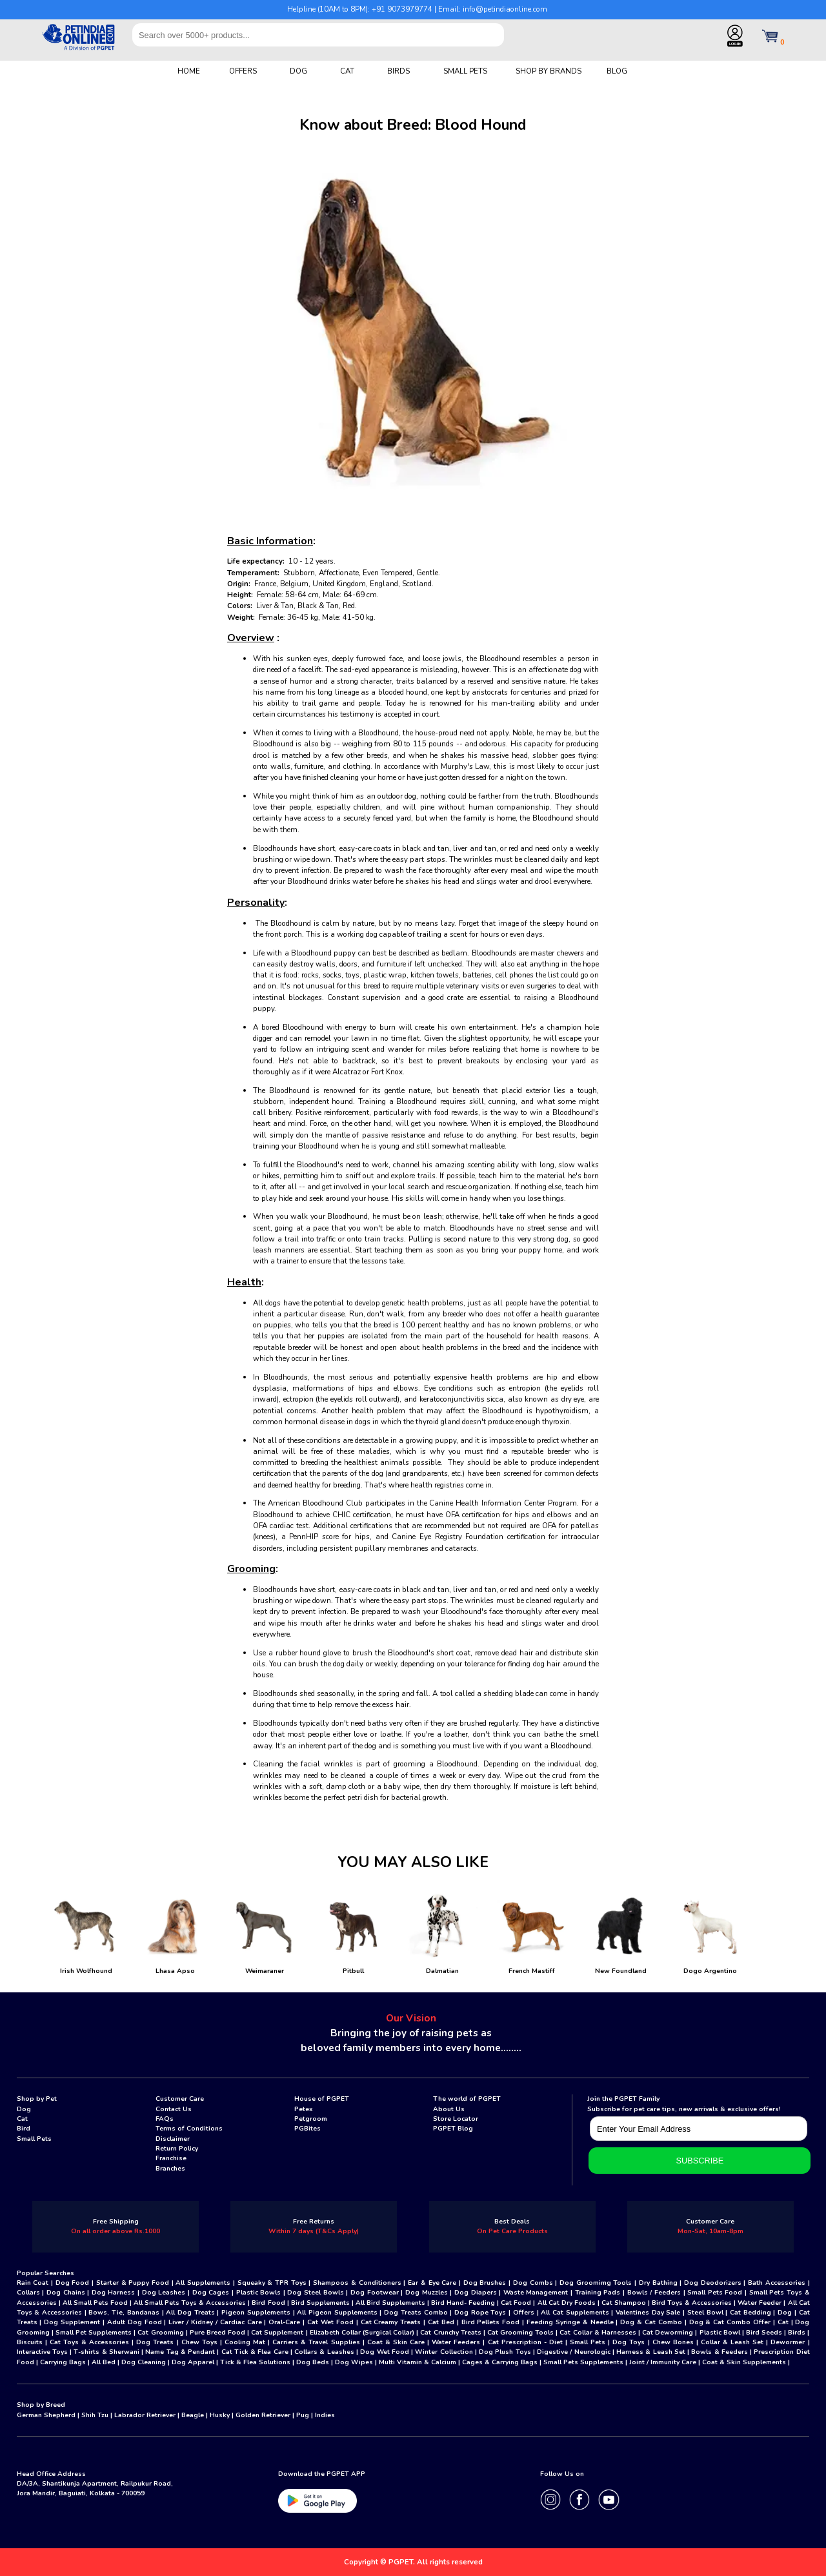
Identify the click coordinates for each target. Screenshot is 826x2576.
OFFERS (243, 71)
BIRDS (398, 71)
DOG (298, 71)
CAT (347, 71)
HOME (188, 71)
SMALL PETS (465, 71)
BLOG (617, 71)
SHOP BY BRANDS (548, 71)
